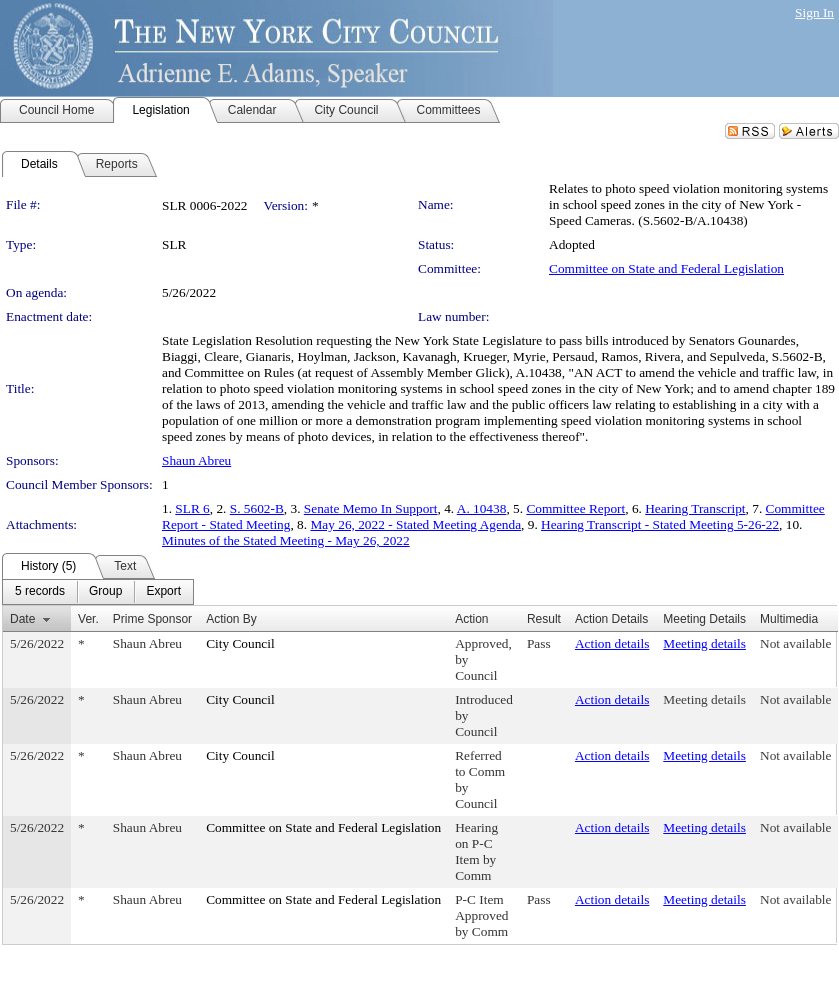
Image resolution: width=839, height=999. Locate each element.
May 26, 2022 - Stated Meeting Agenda (415, 524)
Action (471, 619)
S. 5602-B (257, 508)
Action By (231, 619)
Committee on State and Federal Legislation (666, 268)
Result (544, 619)
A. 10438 (482, 508)
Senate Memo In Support (371, 508)
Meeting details (704, 643)
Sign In (814, 12)
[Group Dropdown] (105, 592)
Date (22, 619)
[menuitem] (40, 592)
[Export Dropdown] (163, 592)
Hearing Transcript (695, 508)
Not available (795, 643)
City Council (240, 643)
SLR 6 (192, 508)
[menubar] (98, 592)
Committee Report (575, 508)
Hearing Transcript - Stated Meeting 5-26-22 (660, 524)
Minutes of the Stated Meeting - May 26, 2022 (286, 540)
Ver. (88, 619)
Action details (612, 643)
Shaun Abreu (196, 460)
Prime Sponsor (152, 619)
